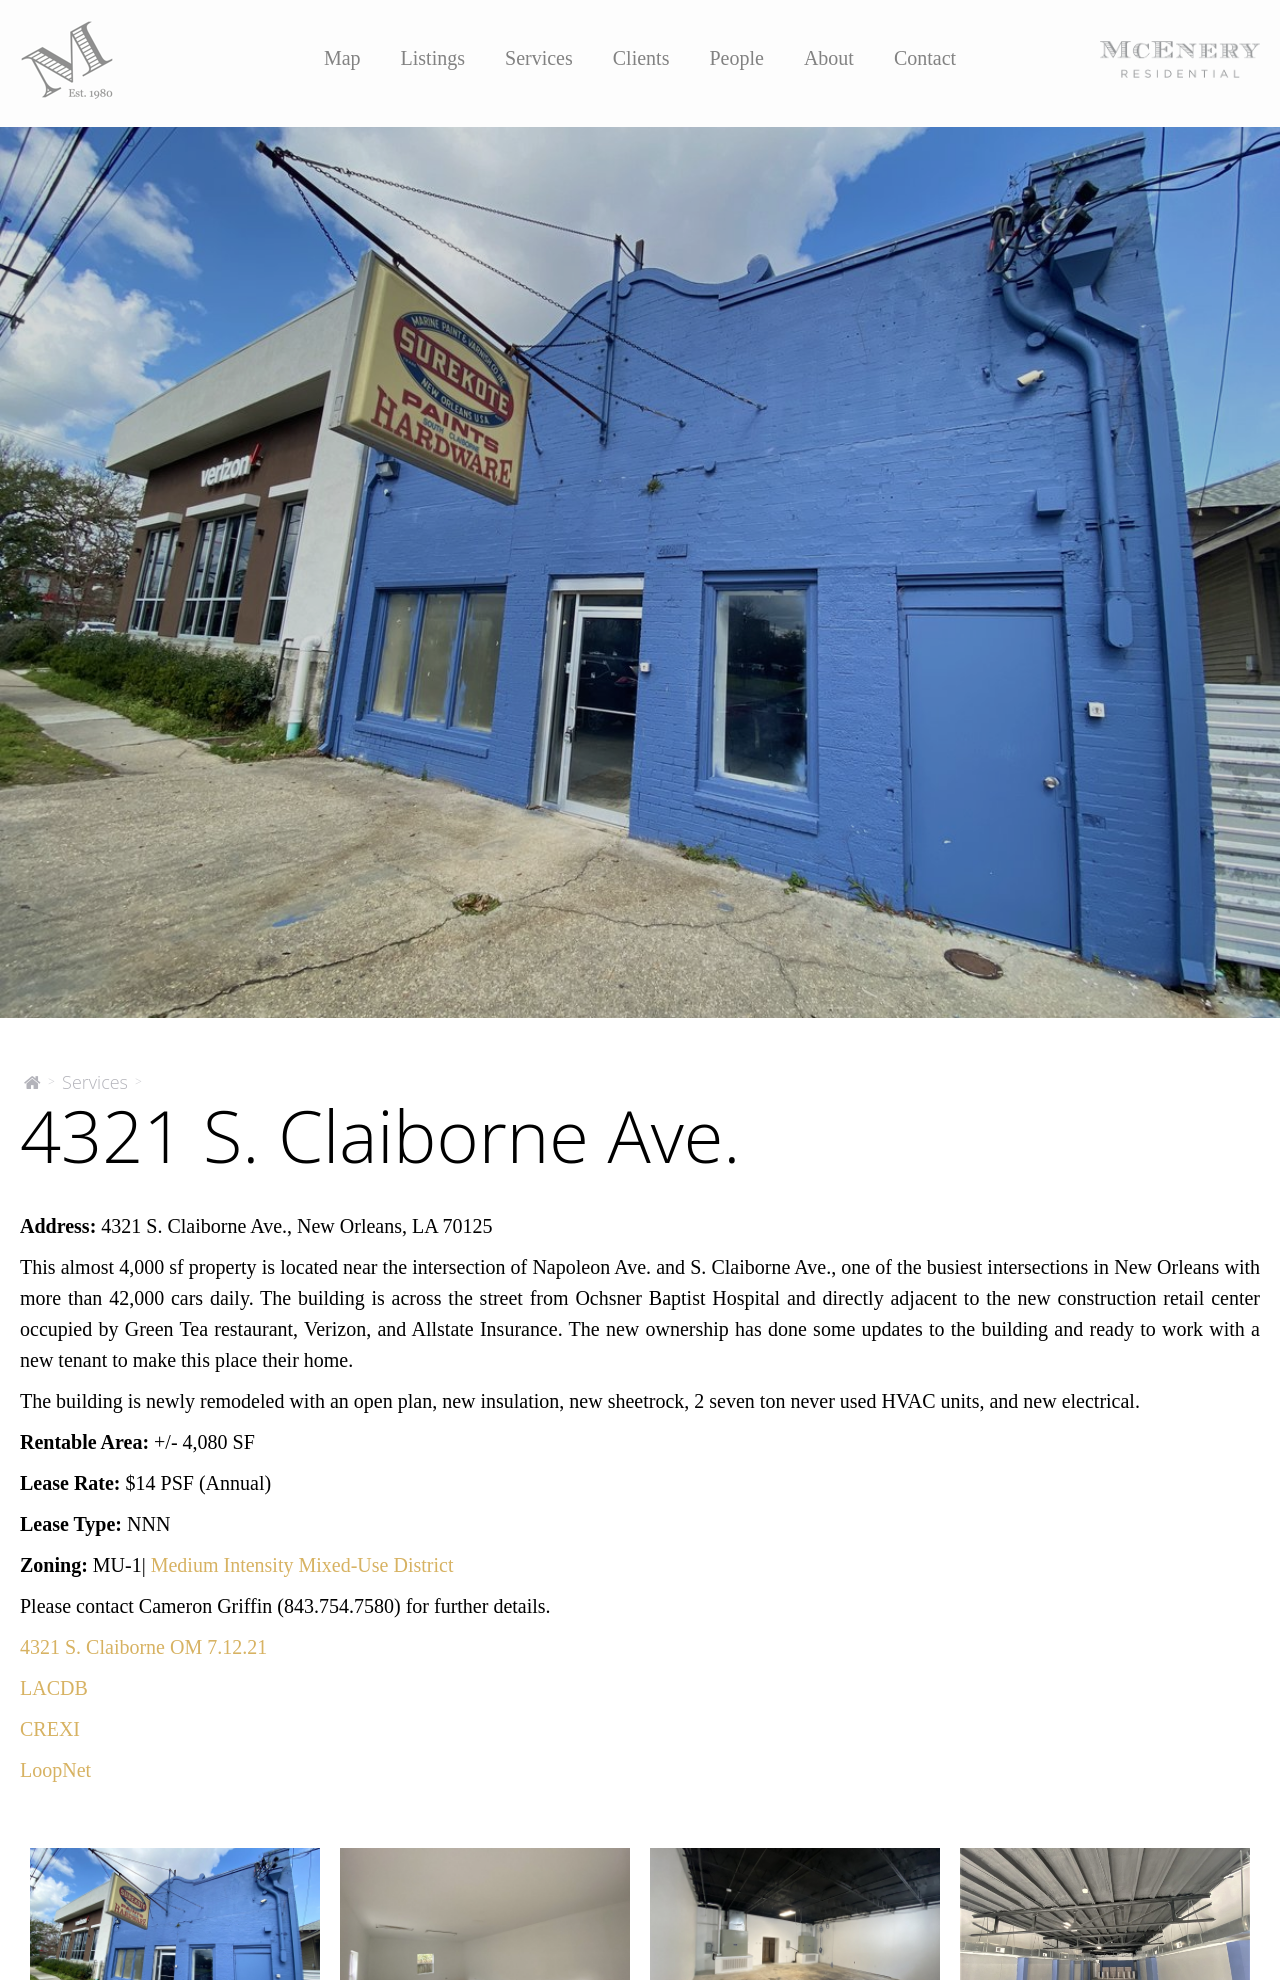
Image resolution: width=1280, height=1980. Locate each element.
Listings (433, 58)
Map (342, 58)
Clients (641, 58)
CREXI (50, 1729)
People (736, 58)
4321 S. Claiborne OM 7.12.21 (143, 1647)
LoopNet (55, 1770)
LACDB (54, 1688)
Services (539, 58)
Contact (925, 58)
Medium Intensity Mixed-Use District (302, 1565)
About (829, 58)
